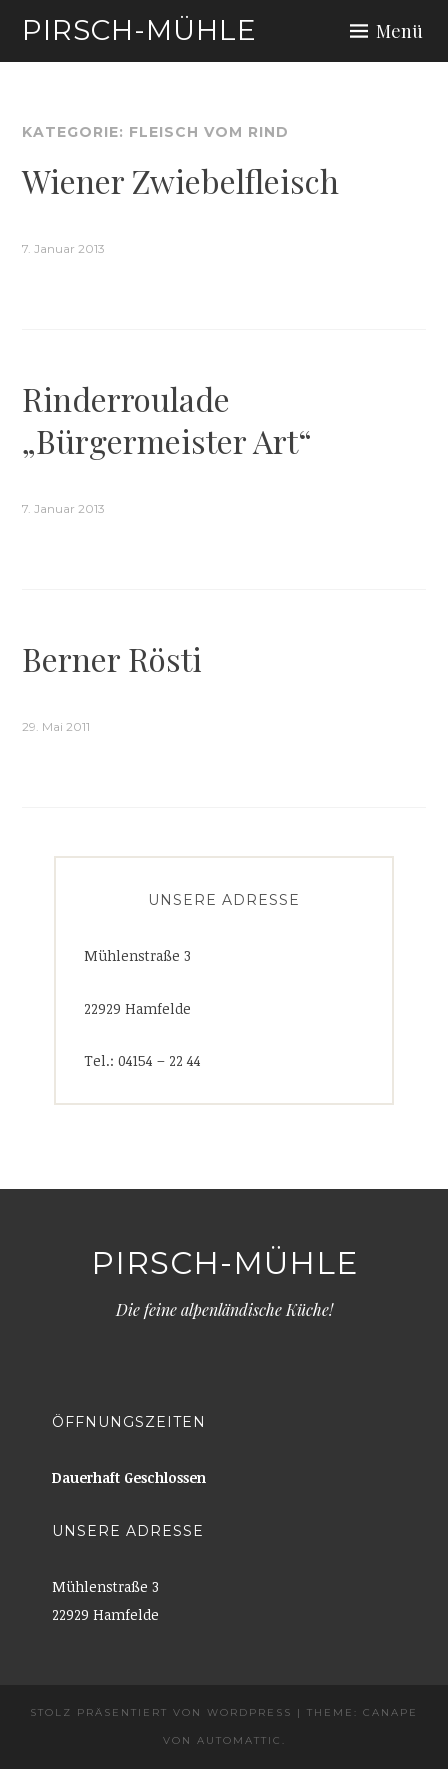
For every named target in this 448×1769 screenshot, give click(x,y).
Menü (399, 31)
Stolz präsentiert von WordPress (161, 1712)
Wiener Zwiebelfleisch (180, 180)
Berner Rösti (112, 658)
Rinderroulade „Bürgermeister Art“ (167, 419)
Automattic (239, 1740)
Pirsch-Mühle (139, 30)
